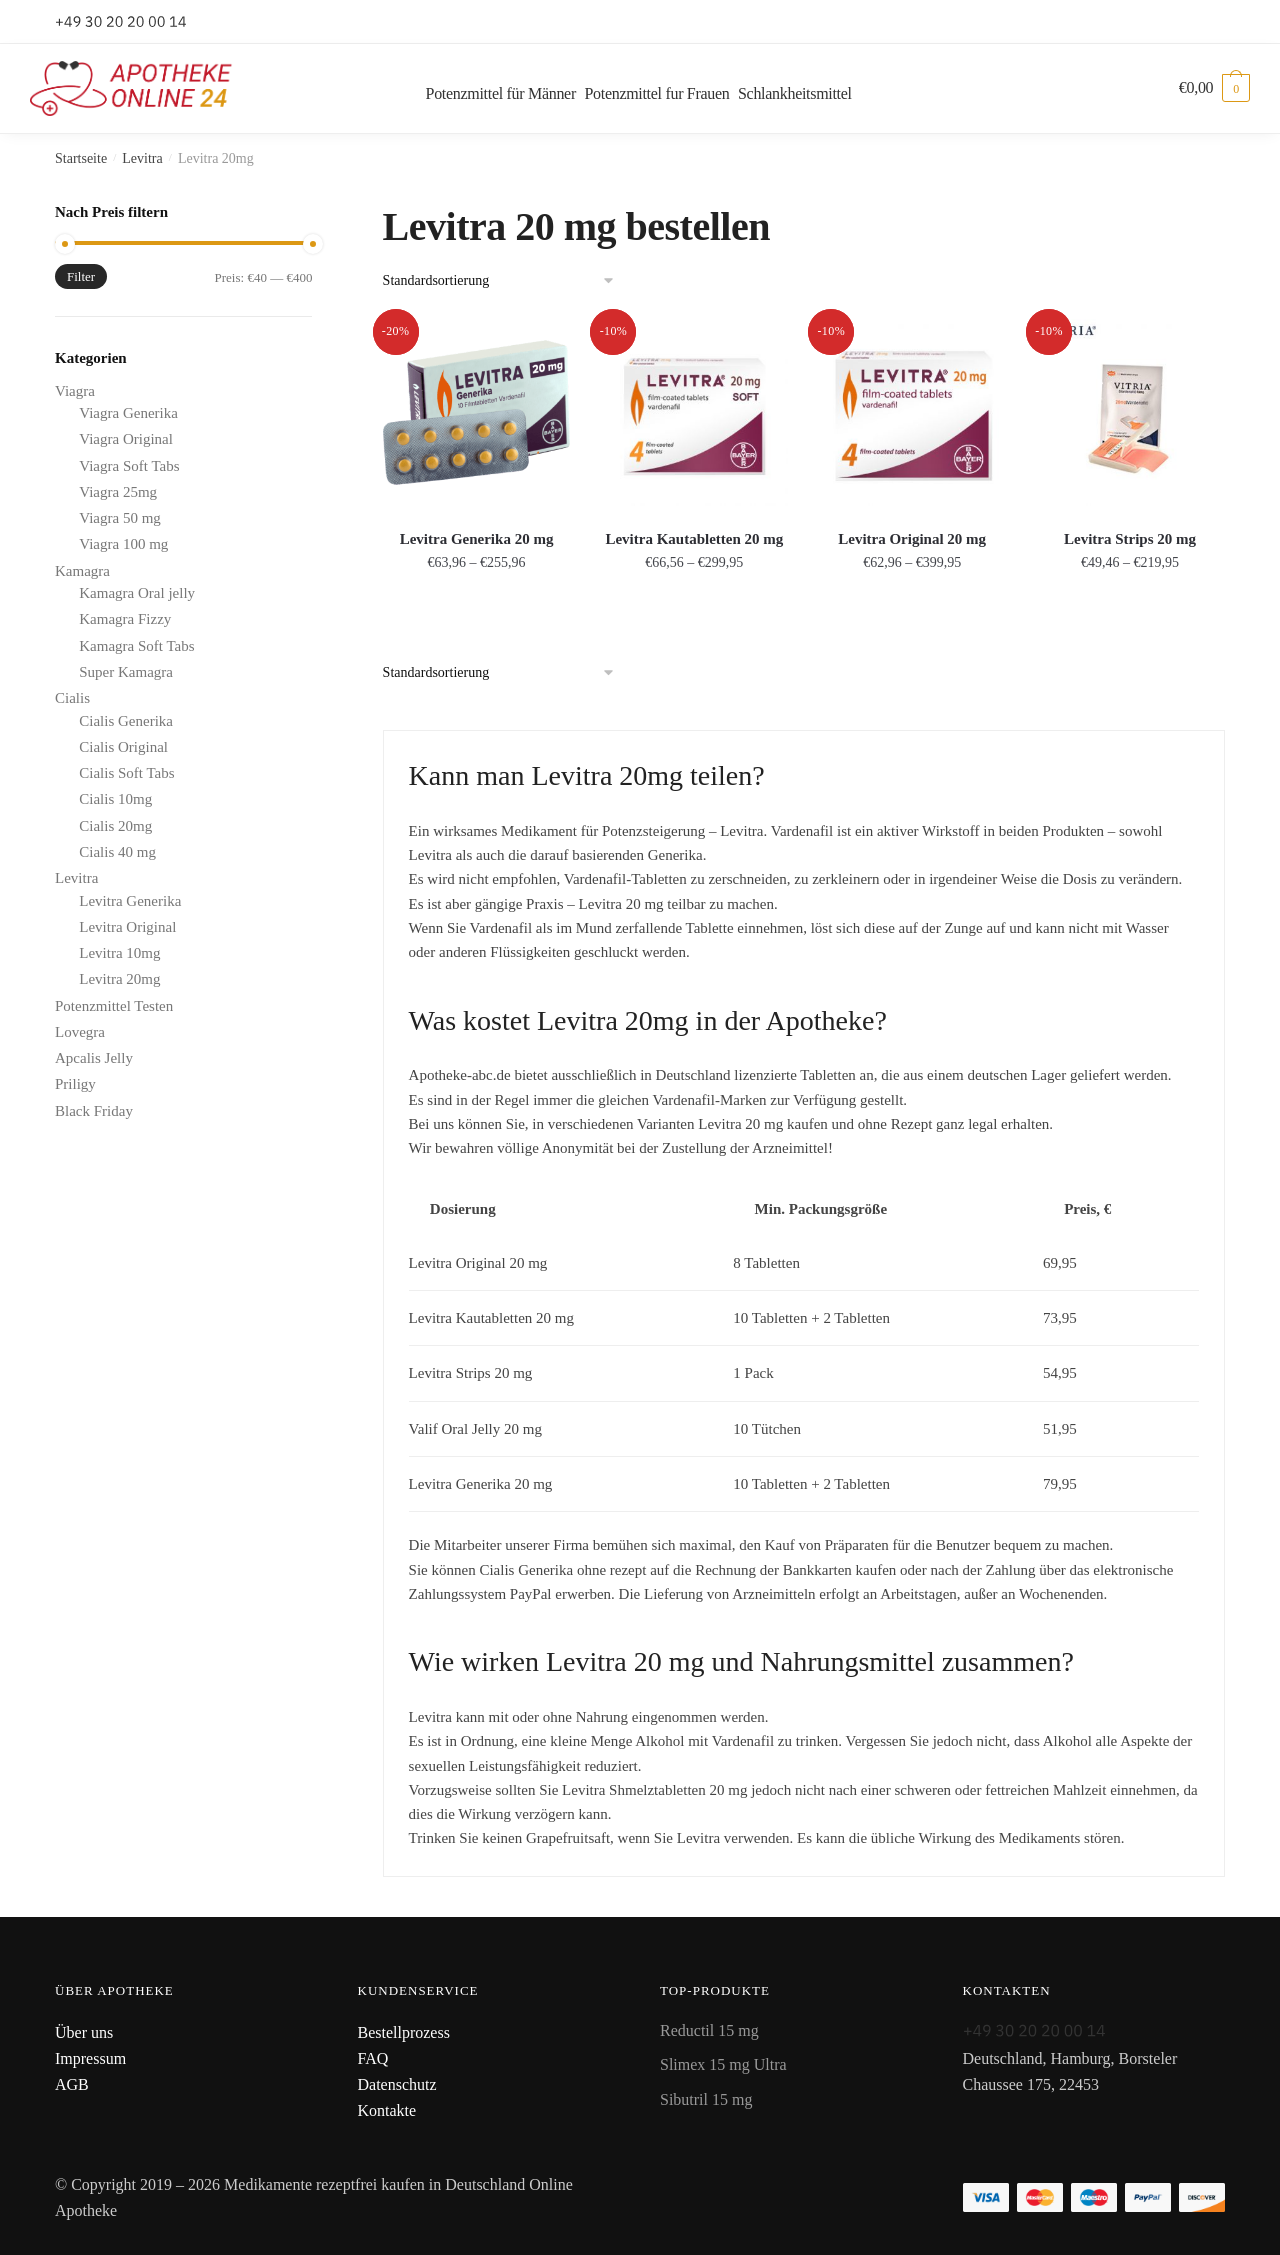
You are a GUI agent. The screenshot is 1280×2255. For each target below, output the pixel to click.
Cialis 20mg (115, 826)
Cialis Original (123, 747)
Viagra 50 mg (120, 518)
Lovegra (80, 1032)
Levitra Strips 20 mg (1130, 539)
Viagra (75, 391)
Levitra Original (127, 927)
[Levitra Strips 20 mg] (1130, 413)
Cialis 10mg (115, 799)
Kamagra (82, 571)
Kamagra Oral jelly (137, 593)
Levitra (142, 158)
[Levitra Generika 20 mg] (477, 413)
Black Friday (94, 1111)
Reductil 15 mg (709, 2030)
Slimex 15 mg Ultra (723, 2064)
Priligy (75, 1084)
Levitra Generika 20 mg (477, 539)
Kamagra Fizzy (125, 619)
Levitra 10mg (119, 953)
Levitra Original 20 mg (912, 539)
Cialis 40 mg (117, 852)
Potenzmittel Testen (114, 1006)
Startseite (81, 158)
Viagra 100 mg (123, 544)
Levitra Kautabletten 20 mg (694, 539)
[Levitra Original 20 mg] (912, 413)
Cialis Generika (126, 721)
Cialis (72, 698)
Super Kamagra (126, 672)
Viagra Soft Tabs (129, 466)
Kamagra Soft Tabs (136, 646)
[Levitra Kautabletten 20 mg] (694, 413)
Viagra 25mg (118, 492)
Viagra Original (126, 439)
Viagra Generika (128, 413)
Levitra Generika (130, 901)
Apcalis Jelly (94, 1058)
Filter (81, 276)
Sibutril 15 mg (706, 2099)
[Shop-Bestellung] (505, 281)
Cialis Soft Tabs (126, 773)
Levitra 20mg (119, 979)
